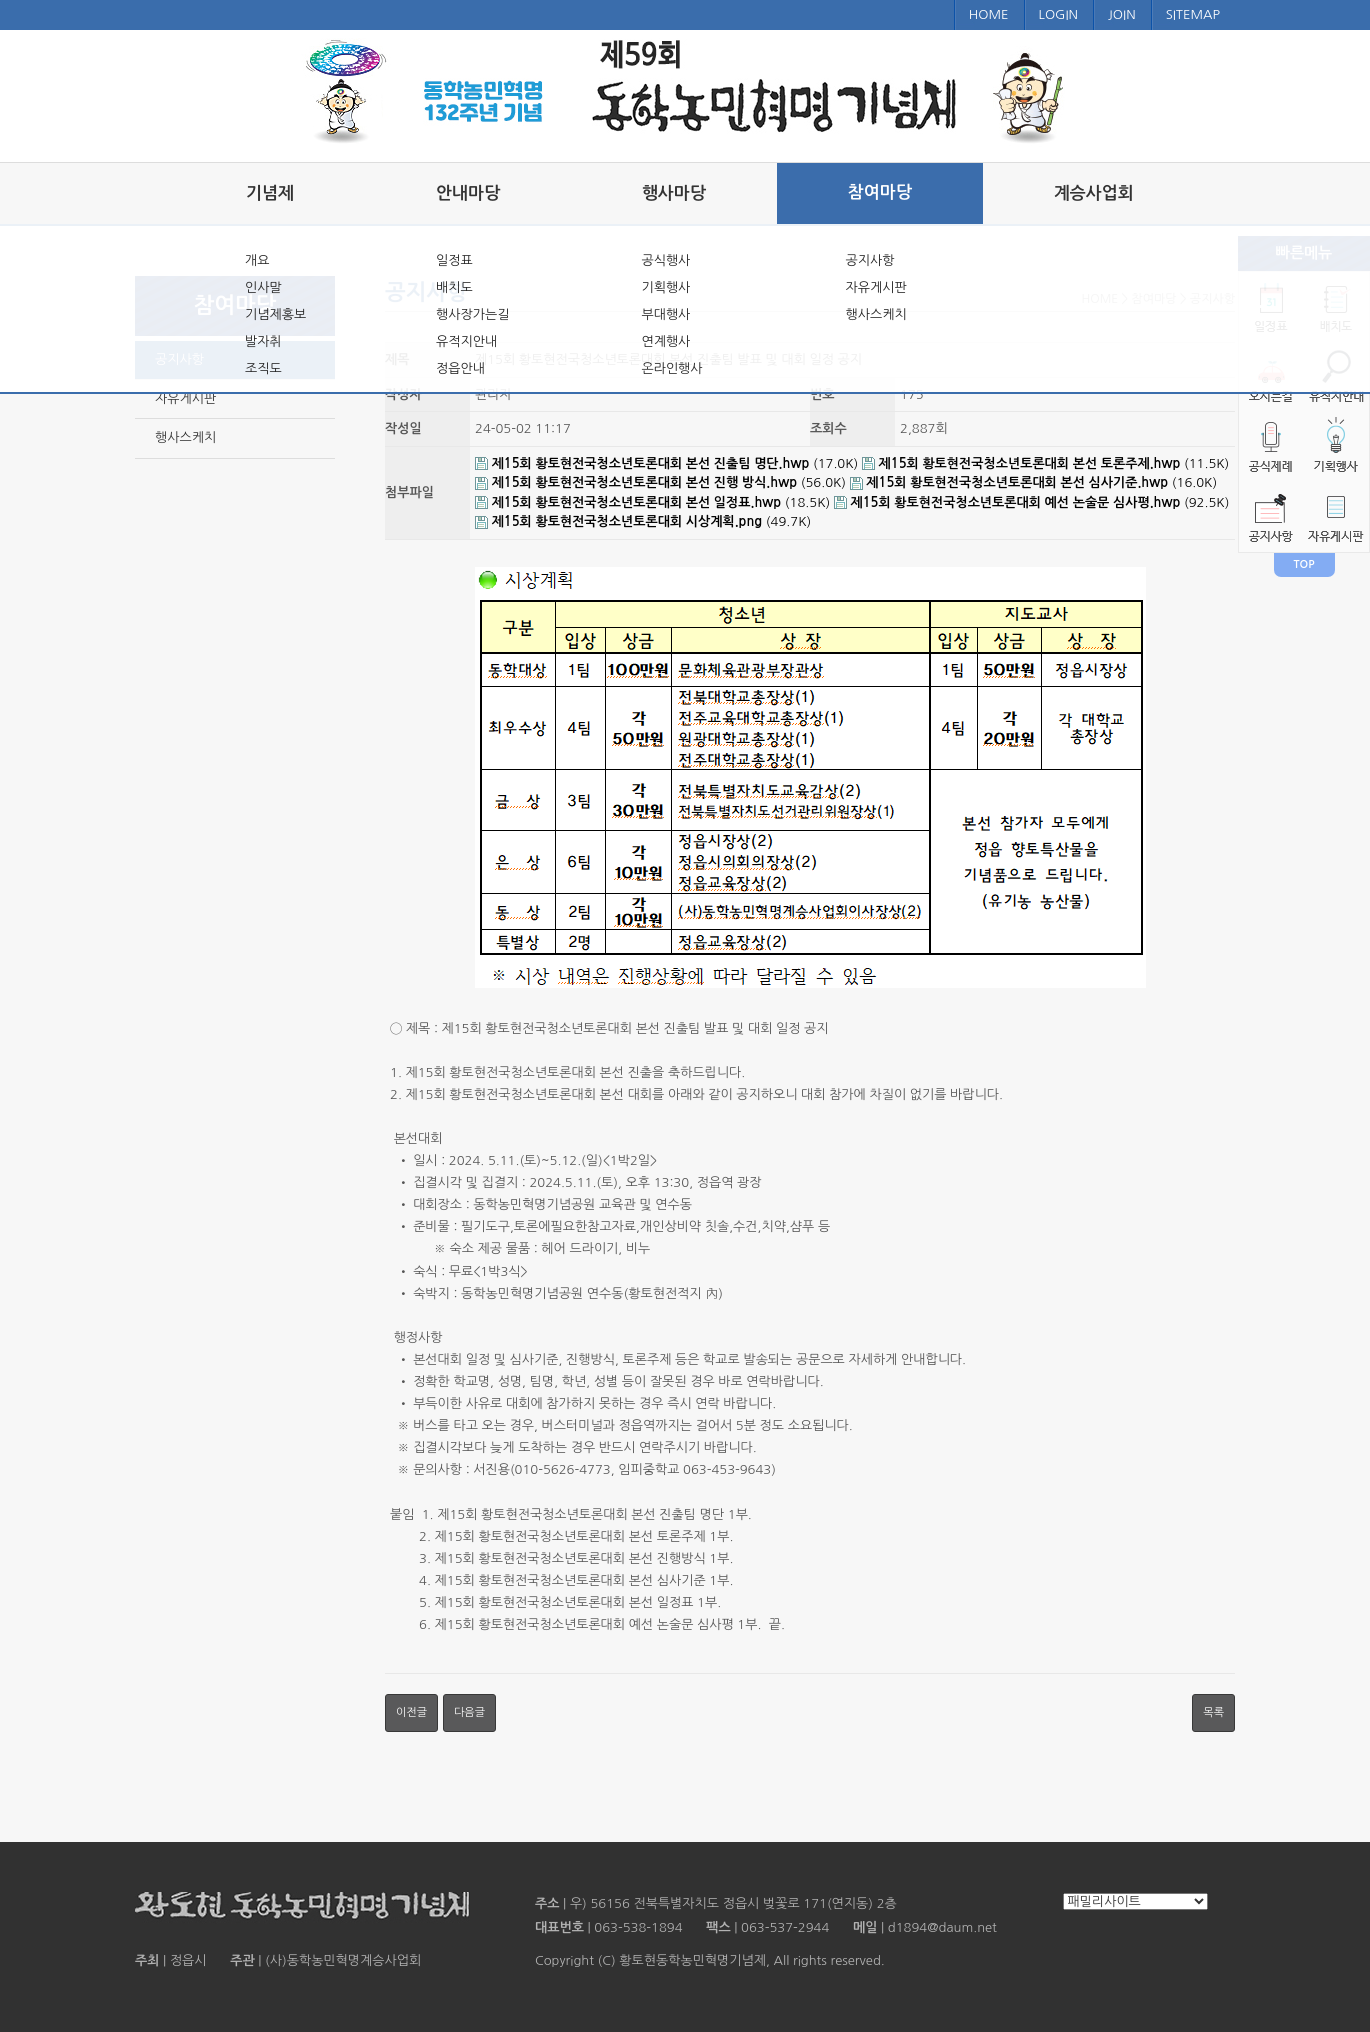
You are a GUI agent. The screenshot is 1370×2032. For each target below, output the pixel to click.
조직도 (263, 368)
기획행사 (665, 287)
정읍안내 (460, 368)
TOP (1304, 564)
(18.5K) (654, 502)
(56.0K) (662, 482)
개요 (257, 260)
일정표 (454, 260)
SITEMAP (1193, 14)
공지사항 (870, 260)
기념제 (270, 193)
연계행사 (665, 341)
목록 (1213, 1712)
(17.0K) (668, 463)
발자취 (263, 341)
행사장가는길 (472, 314)
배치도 (454, 287)
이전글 (411, 1712)
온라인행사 (671, 368)
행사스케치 (876, 314)
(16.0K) (1033, 482)
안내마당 (468, 193)
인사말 (263, 287)
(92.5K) (1032, 502)
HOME (989, 14)
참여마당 (880, 192)
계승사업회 (1094, 193)
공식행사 (665, 260)
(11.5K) (1045, 463)
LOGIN (1058, 14)
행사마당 (674, 193)
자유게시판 (876, 287)
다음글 (469, 1712)
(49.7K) (643, 521)
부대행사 (665, 314)
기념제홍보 (275, 314)
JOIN (1122, 14)
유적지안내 (466, 341)
